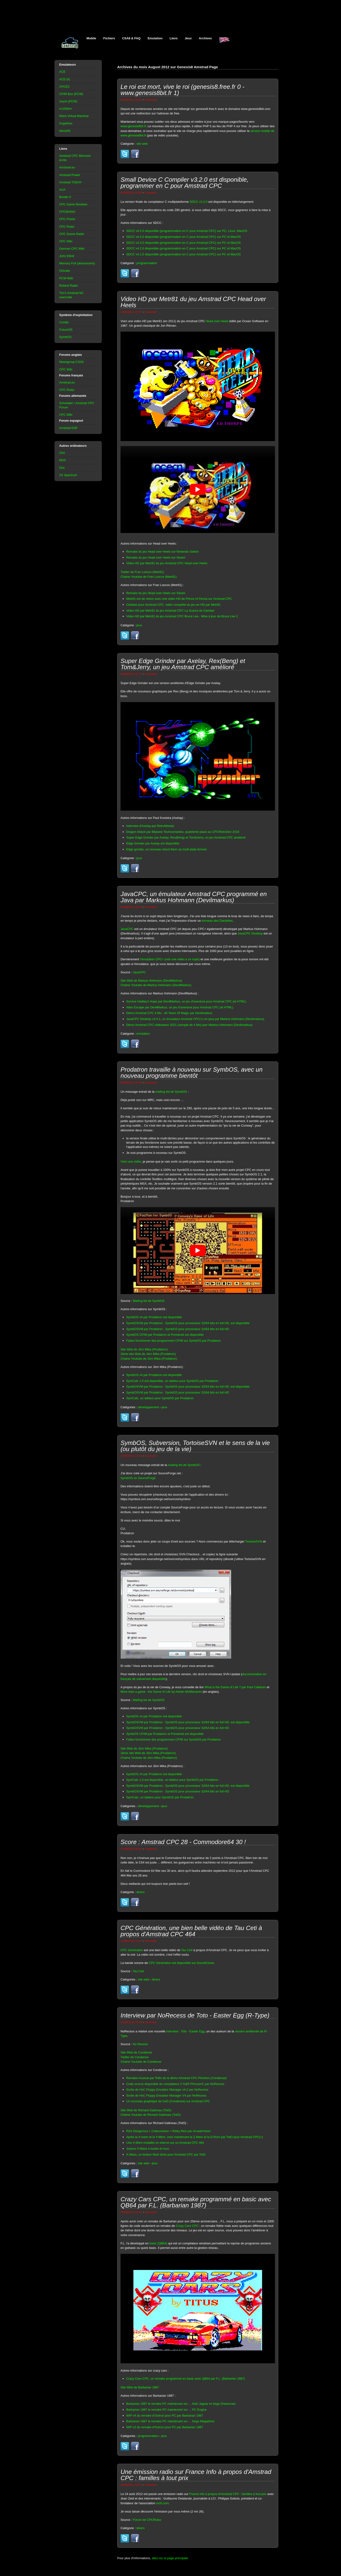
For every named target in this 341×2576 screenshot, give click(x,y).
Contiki (64, 322)
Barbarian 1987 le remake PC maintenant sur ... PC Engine (166, 2409)
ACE (62, 71)
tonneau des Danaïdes (217, 920)
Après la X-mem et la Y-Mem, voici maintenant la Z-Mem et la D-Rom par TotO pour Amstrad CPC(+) (194, 2137)
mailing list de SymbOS (171, 1091)
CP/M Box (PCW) (71, 94)
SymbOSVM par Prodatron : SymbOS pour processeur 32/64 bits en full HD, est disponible (188, 1323)
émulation (143, 1033)
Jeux (188, 38)
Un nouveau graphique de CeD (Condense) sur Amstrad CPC (168, 2101)
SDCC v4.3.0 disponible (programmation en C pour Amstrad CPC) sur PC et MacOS (183, 242)
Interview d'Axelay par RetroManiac (150, 826)
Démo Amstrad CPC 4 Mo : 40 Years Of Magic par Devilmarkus (169, 1013)
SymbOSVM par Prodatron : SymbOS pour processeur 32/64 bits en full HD (177, 1329)
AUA (62, 189)
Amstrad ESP (68, 428)
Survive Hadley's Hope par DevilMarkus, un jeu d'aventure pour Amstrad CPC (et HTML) (186, 1001)
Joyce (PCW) (68, 101)
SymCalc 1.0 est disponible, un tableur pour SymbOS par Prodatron (172, 1381)
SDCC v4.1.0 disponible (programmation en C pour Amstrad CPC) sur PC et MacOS (183, 254)
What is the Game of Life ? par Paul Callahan (235, 1687)
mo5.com (162, 2503)
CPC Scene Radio (71, 234)
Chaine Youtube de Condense (141, 2061)
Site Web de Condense (136, 2052)
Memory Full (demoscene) (77, 263)
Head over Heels (217, 321)
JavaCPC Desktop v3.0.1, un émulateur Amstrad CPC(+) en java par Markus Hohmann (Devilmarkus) (195, 1019)
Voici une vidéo (131, 1161)
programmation (146, 263)
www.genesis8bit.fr (133, 126)
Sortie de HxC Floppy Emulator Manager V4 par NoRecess (166, 2095)
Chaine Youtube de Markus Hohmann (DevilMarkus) (156, 985)
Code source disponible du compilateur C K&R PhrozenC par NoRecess (175, 2084)
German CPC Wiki (71, 248)
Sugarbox (65, 123)
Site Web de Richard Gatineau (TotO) (146, 2110)
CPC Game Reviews (73, 204)
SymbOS (65, 337)
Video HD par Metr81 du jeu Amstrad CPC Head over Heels (166, 563)
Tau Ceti (187, 1950)
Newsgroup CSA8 (71, 362)
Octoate (64, 270)
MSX (62, 460)
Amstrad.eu (67, 167)
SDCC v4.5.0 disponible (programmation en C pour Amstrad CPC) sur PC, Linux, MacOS (186, 231)
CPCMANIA (67, 211)
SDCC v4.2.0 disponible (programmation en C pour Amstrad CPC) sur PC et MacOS (183, 248)
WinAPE (65, 131)
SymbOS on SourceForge (138, 1478)
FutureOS (65, 329)
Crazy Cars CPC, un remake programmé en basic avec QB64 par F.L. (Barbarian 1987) (185, 2378)
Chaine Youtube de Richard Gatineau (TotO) (150, 2114)
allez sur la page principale (170, 2558)
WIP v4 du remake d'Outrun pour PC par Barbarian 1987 (164, 2415)
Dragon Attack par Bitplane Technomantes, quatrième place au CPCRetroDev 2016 (182, 832)
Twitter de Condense (135, 2057)
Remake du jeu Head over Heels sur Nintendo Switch (162, 551)
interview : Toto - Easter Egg (185, 2031)
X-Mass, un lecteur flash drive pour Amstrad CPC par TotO (166, 2154)
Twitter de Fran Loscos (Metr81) (142, 572)
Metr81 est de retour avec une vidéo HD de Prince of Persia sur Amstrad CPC (179, 598)
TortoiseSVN (253, 1541)
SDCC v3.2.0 (199, 201)
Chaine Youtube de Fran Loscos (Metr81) (149, 576)
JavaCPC (127, 929)
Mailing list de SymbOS (149, 1301)
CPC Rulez (66, 226)
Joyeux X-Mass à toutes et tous (147, 2148)
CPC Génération (132, 1950)
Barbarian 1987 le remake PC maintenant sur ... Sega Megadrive (170, 2421)
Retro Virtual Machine (74, 116)
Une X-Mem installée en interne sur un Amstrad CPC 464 (165, 2142)
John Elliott (66, 256)
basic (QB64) (158, 2243)
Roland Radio (68, 285)
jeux (139, 625)
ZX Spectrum (68, 475)
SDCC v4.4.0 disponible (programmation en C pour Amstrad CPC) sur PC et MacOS (183, 237)
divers (140, 1892)
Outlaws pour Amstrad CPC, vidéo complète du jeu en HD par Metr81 (173, 604)
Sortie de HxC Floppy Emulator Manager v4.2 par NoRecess (167, 2089)
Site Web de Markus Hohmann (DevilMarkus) (151, 980)
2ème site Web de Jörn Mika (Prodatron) (148, 1354)
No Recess (140, 2044)
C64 (62, 453)
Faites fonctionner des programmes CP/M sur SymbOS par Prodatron (173, 1340)
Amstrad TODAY (70, 182)
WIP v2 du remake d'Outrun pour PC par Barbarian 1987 (164, 2427)
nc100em (65, 108)
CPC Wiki (65, 241)
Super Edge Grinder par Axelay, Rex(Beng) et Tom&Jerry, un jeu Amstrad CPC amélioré (186, 837)
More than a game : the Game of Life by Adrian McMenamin (162, 1691)
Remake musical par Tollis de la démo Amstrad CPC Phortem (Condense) (176, 2078)
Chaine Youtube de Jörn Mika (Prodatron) (149, 1358)
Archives (205, 38)
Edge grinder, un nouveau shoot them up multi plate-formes (166, 849)
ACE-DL (65, 79)
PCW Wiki (66, 278)
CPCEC (64, 86)
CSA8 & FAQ (131, 38)
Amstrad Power (69, 175)
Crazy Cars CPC (187, 2226)
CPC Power (67, 219)
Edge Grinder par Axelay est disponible (152, 843)
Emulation (155, 38)
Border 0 (65, 197)
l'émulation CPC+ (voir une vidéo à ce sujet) (170, 959)
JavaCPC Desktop (250, 933)
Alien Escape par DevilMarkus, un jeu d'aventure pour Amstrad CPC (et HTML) (179, 1007)
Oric (62, 467)
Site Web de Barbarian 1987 (140, 2387)
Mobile (91, 38)
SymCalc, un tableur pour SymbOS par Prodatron (159, 1398)
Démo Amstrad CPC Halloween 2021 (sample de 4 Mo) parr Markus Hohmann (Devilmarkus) (189, 1025)
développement (148, 1407)
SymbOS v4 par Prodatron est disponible (154, 1317)
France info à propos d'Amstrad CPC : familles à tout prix (227, 2494)
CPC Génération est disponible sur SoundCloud (181, 1963)
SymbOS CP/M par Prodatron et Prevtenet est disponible (165, 1334)
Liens (174, 38)
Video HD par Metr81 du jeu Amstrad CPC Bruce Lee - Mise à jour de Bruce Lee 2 (182, 616)
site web (142, 143)
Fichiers (109, 38)
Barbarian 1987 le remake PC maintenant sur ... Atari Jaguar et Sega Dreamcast (181, 2403)
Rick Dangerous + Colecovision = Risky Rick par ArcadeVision (168, 2131)
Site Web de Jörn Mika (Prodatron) (144, 1349)
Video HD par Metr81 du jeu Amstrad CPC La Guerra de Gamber (170, 610)
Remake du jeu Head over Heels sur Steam (155, 557)
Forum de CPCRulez (147, 2520)
